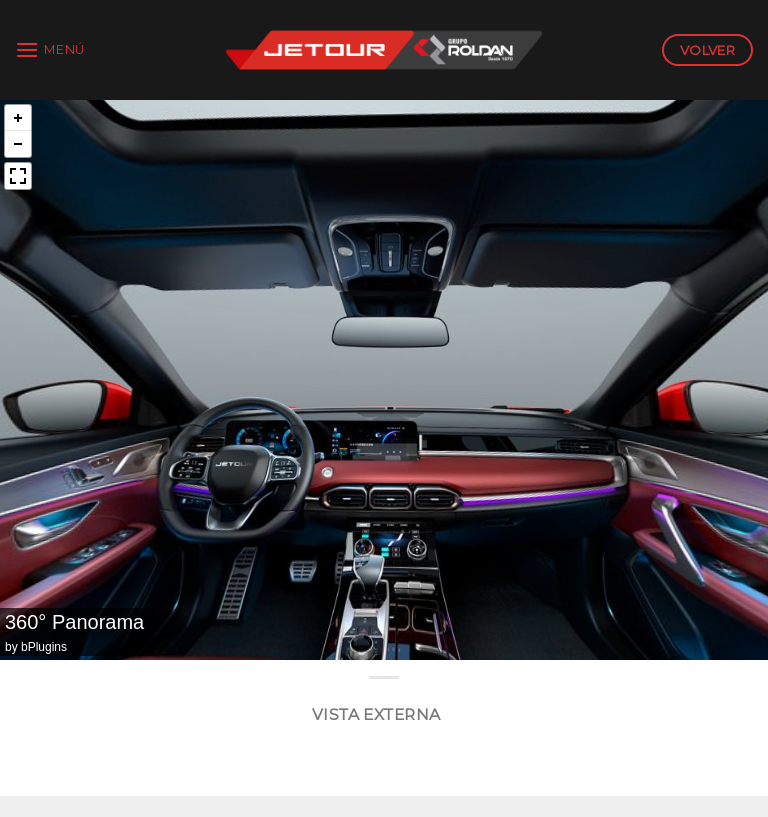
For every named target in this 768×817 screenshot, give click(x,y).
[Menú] (50, 49)
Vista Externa (376, 714)
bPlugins (44, 647)
